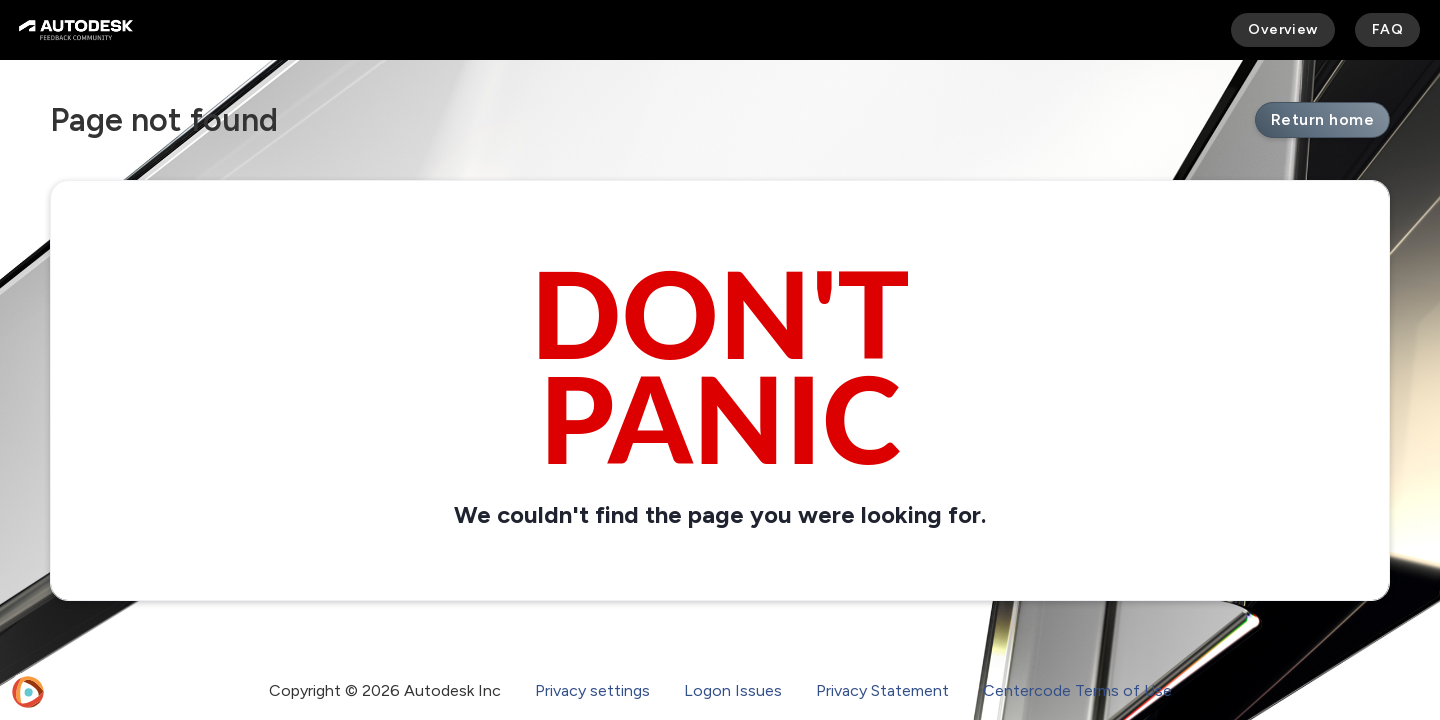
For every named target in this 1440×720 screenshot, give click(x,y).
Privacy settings (592, 690)
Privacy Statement (882, 690)
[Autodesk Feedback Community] (76, 30)
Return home (1322, 119)
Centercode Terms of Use (1077, 690)
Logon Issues (733, 690)
